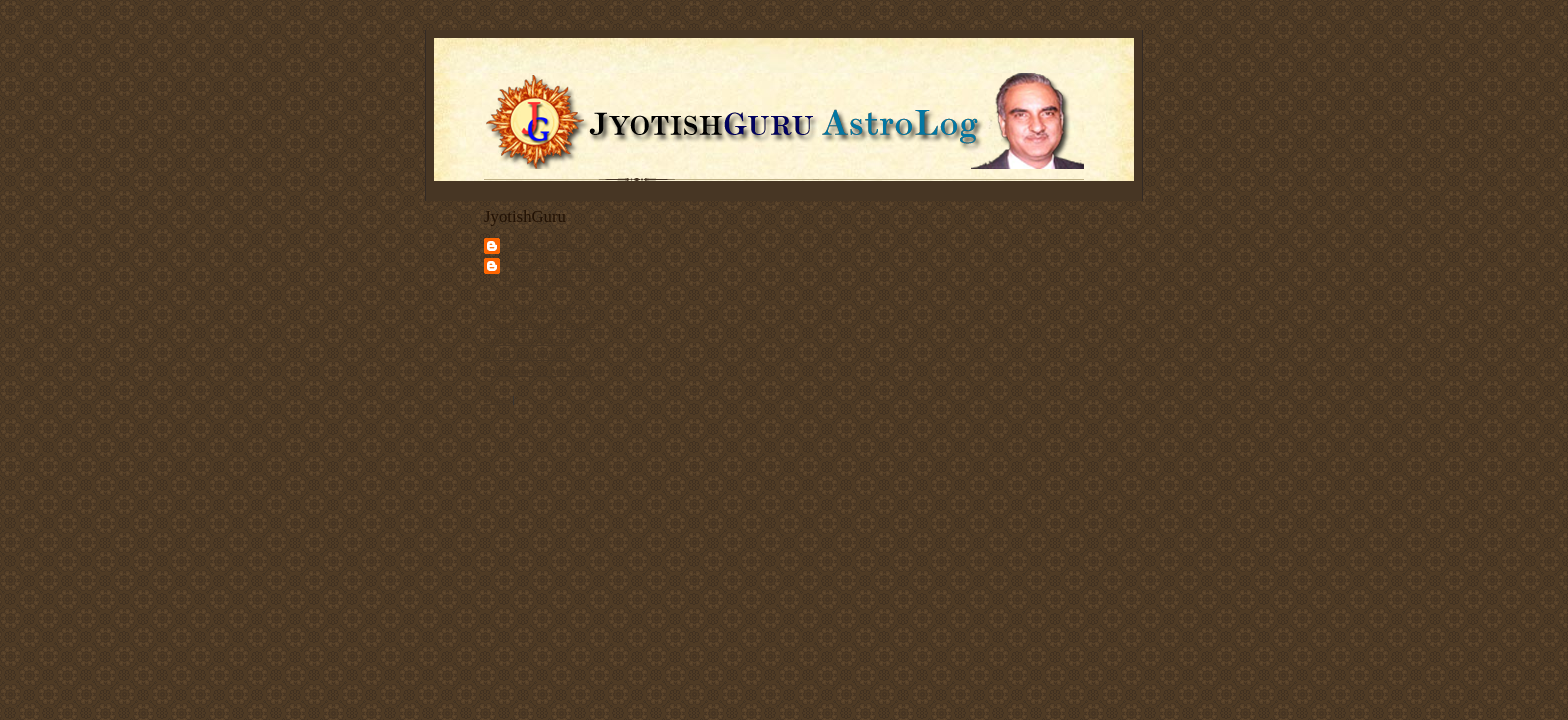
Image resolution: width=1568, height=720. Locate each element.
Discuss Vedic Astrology (539, 371)
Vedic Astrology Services (540, 324)
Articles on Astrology (532, 340)
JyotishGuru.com (542, 245)
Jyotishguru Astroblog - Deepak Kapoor (557, 273)
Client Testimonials (527, 355)
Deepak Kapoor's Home (537, 308)
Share (496, 399)
